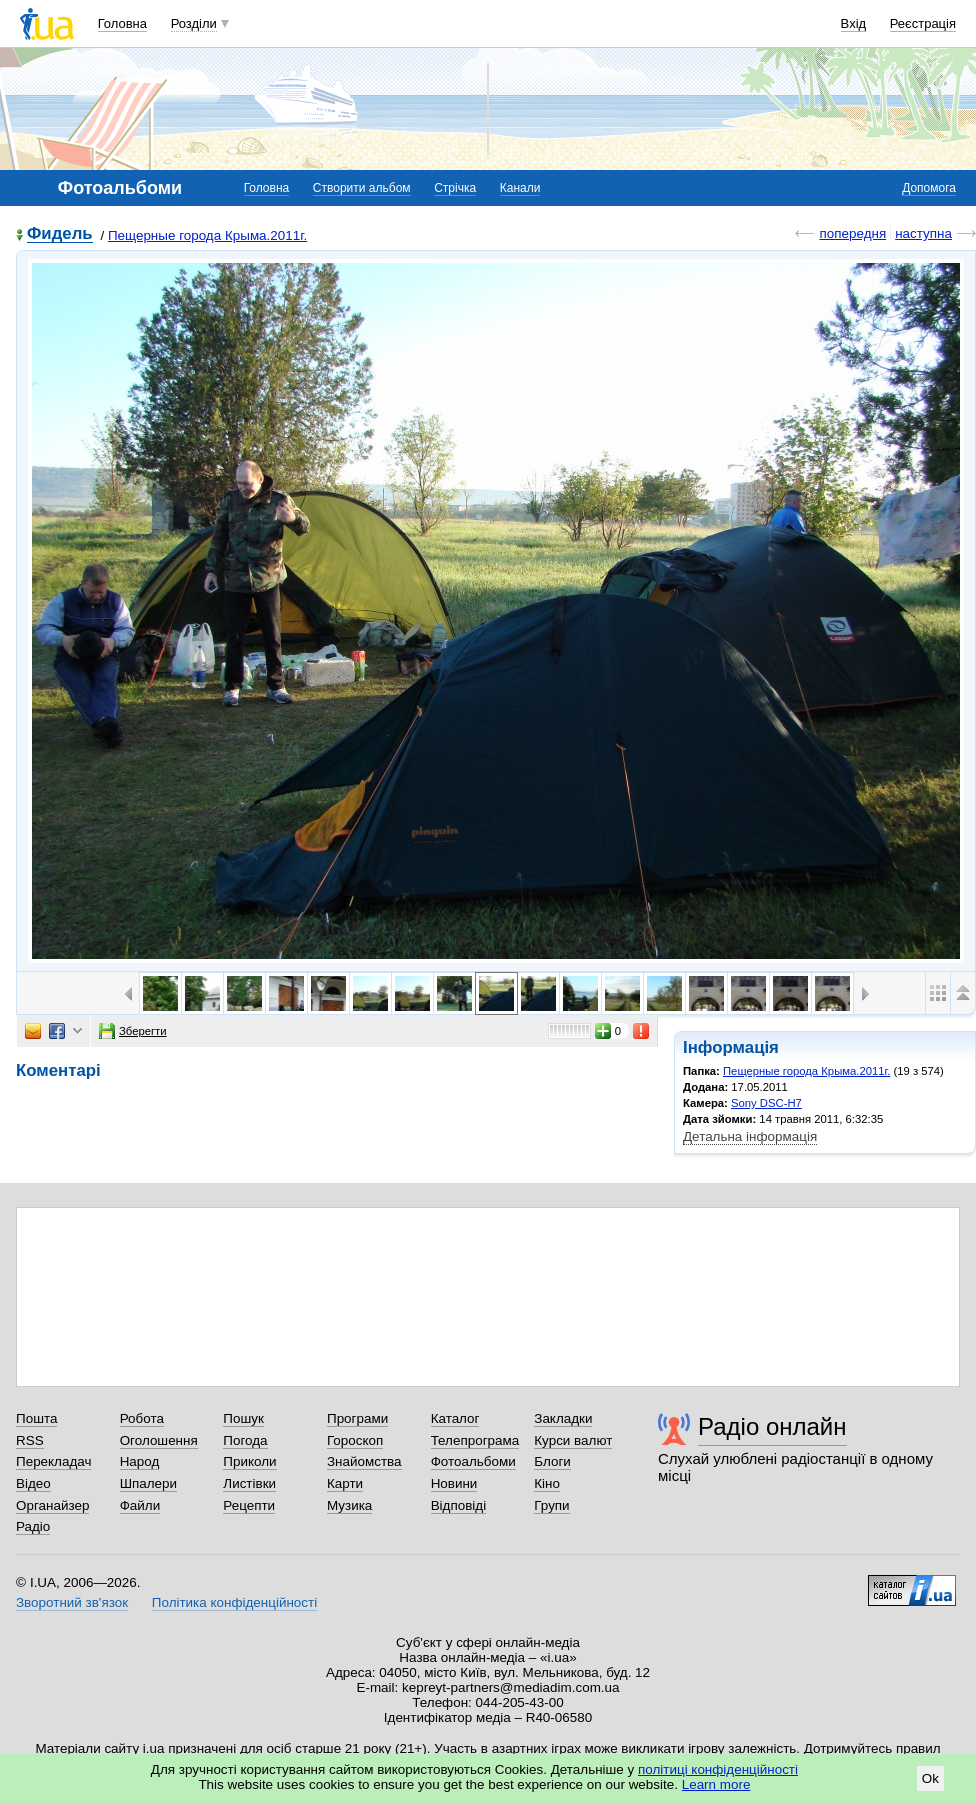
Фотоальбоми (473, 1461)
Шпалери (148, 1483)
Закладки (563, 1418)
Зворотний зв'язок (72, 1602)
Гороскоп (355, 1440)
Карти (345, 1483)
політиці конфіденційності (718, 1769)
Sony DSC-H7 (766, 1103)
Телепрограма (475, 1440)
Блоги (552, 1461)
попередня (852, 233)
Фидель (60, 234)
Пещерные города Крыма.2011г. (207, 235)
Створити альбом (362, 188)
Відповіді (459, 1505)
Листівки (249, 1483)
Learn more (716, 1784)
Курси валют (573, 1440)
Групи (551, 1505)
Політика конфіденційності (234, 1602)
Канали (520, 188)
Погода (245, 1440)
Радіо (33, 1526)
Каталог (455, 1418)
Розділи (194, 23)
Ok (930, 1778)
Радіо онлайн (772, 1426)
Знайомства (364, 1461)
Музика (349, 1505)
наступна (923, 233)
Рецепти (249, 1505)
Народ (140, 1461)
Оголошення (159, 1440)
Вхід (854, 23)
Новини (454, 1483)
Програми (357, 1418)
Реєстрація (923, 23)
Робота (142, 1418)
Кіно (547, 1483)
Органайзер (52, 1505)
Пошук (243, 1418)
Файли (140, 1505)
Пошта (36, 1418)
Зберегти (133, 1031)
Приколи (249, 1461)
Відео (33, 1483)
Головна (122, 23)
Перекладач (53, 1461)
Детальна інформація (750, 1136)
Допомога (929, 188)
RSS (30, 1440)
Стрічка (455, 188)
